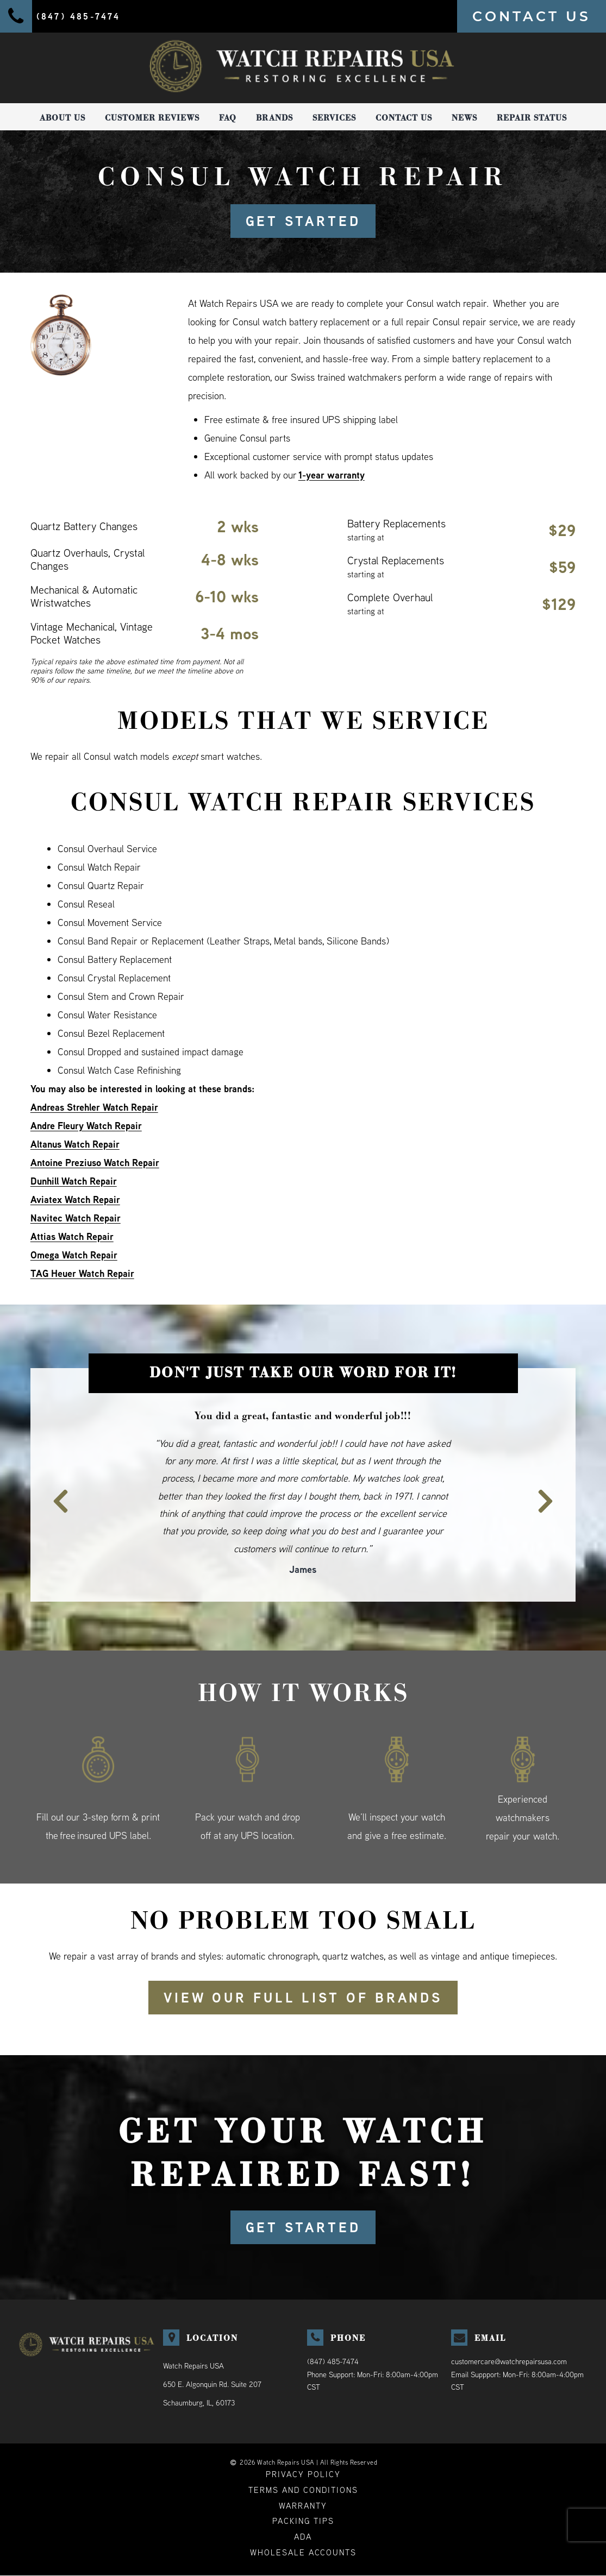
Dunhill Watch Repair (74, 1181)
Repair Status (532, 118)
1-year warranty (331, 475)
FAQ (227, 118)
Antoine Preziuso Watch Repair (95, 1162)
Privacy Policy (303, 2474)
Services (334, 118)
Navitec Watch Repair (75, 1218)
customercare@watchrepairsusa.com (509, 2361)
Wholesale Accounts (303, 2553)
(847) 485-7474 (333, 2361)
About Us (62, 118)
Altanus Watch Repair (75, 1144)
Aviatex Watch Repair (75, 1199)
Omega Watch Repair (73, 1255)
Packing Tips (303, 2521)
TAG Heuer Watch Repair (82, 1273)
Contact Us (404, 118)
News (464, 118)
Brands (274, 118)
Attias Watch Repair (72, 1236)
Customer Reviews (152, 118)
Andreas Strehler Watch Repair (94, 1107)
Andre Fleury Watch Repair (86, 1125)
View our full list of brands (303, 1997)
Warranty (303, 2506)
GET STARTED (303, 221)
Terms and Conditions (303, 2490)
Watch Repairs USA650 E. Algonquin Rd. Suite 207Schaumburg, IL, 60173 (212, 2384)
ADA (303, 2537)
